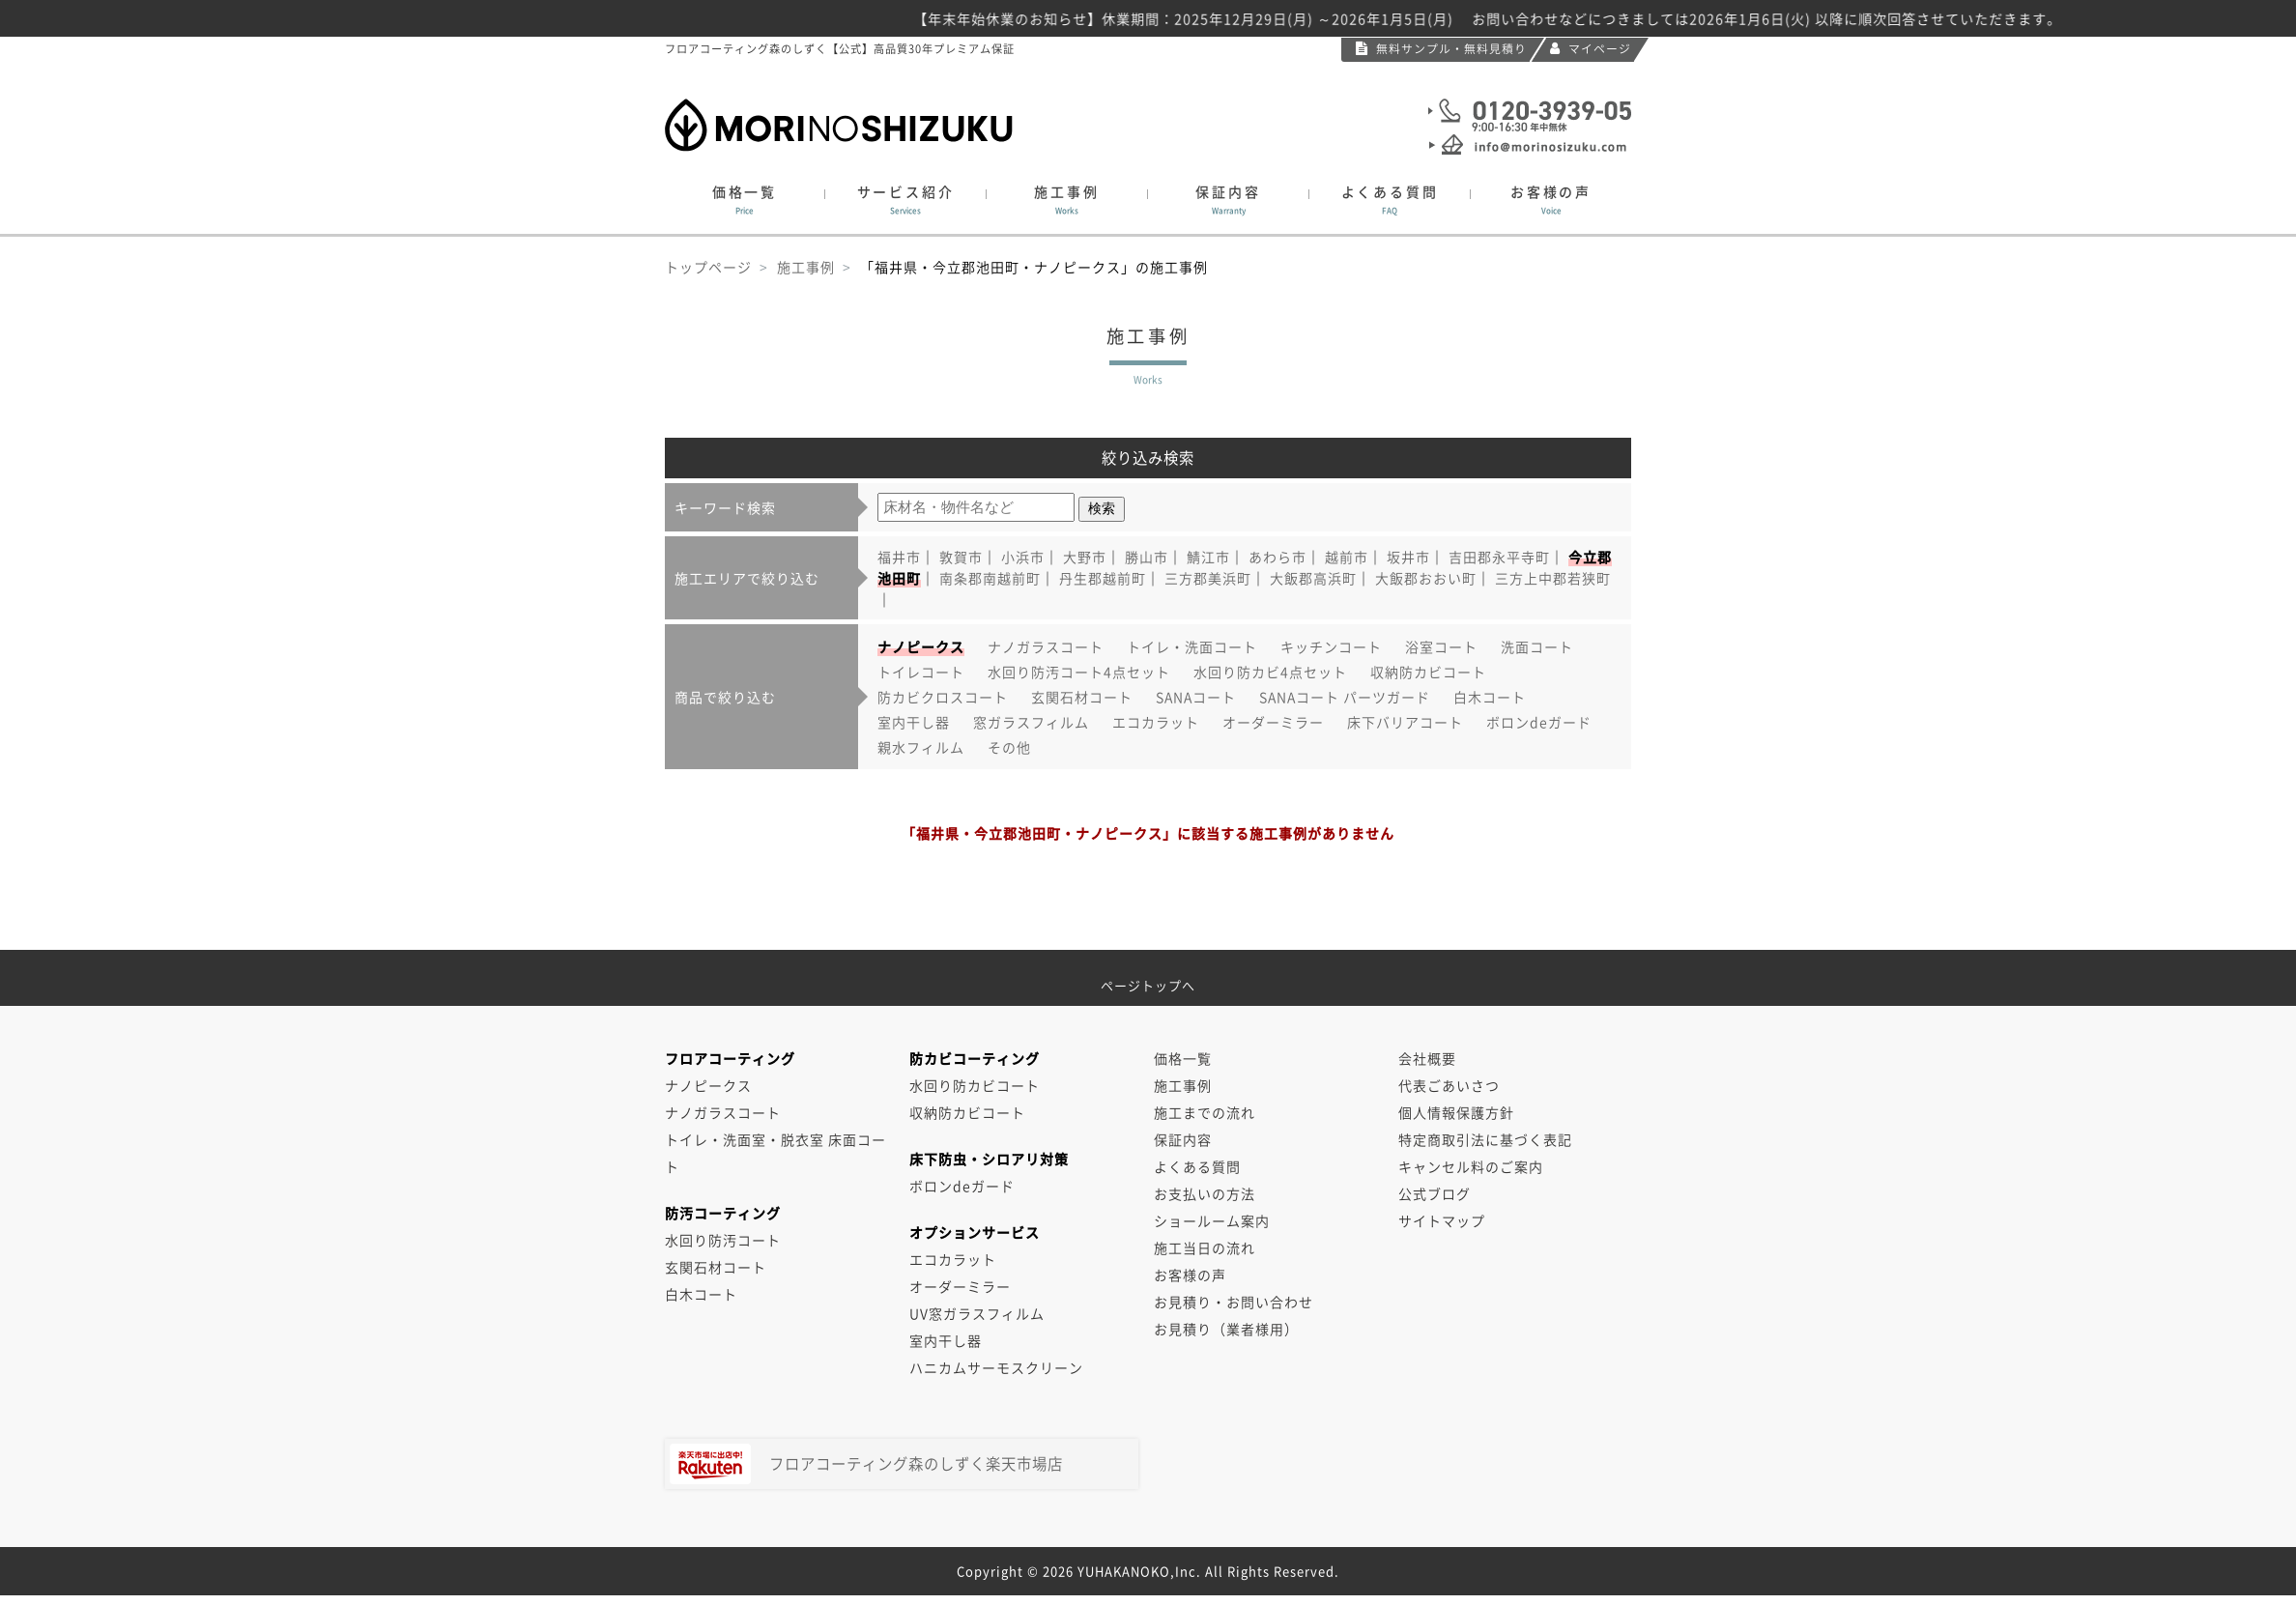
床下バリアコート (1405, 721)
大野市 (1084, 556)
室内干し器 (913, 721)
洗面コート (1537, 646)
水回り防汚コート (723, 1239)
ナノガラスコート (1046, 646)
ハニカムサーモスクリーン (996, 1367)
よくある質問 (1389, 200)
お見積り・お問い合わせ (1233, 1301)
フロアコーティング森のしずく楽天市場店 (866, 1464)
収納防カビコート (1428, 671)
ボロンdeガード (1539, 721)
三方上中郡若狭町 (1553, 578)
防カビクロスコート (942, 696)
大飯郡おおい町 (1426, 578)
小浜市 (1023, 556)
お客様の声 (1551, 200)
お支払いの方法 (1204, 1193)
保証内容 (1228, 200)
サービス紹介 (905, 200)
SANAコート (1196, 696)
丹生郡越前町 (1102, 578)
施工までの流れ (1204, 1112)
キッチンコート (1331, 646)
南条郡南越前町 (990, 578)
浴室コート (1441, 646)
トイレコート (920, 671)
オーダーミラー (1273, 721)
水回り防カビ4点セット (1270, 671)
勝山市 (1146, 556)
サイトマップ (1441, 1220)
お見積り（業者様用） (1226, 1328)
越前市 (1346, 556)
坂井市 (1408, 556)
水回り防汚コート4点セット (1079, 671)
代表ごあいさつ (1449, 1085)
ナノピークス (708, 1085)
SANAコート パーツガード (1344, 696)
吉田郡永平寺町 (1499, 556)
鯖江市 (1208, 556)
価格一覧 (744, 200)
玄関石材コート (1082, 696)
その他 (1009, 747)
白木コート (1489, 696)
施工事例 (1067, 200)
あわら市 (1277, 556)
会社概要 (1427, 1058)
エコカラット (1155, 721)
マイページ (1590, 48)
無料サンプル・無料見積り (1441, 48)
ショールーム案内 (1212, 1220)
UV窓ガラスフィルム (977, 1313)
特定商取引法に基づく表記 (1485, 1139)
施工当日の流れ (1204, 1247)
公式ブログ (1434, 1193)
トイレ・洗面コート (1192, 646)
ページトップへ (1148, 978)
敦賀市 (961, 556)
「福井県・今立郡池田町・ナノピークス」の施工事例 (1034, 266)
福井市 (899, 556)
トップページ (708, 266)
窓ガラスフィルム (1031, 721)
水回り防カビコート (974, 1085)
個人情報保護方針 (1456, 1112)
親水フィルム (920, 747)
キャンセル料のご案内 (1470, 1166)
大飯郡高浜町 (1313, 578)
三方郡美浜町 (1207, 578)
